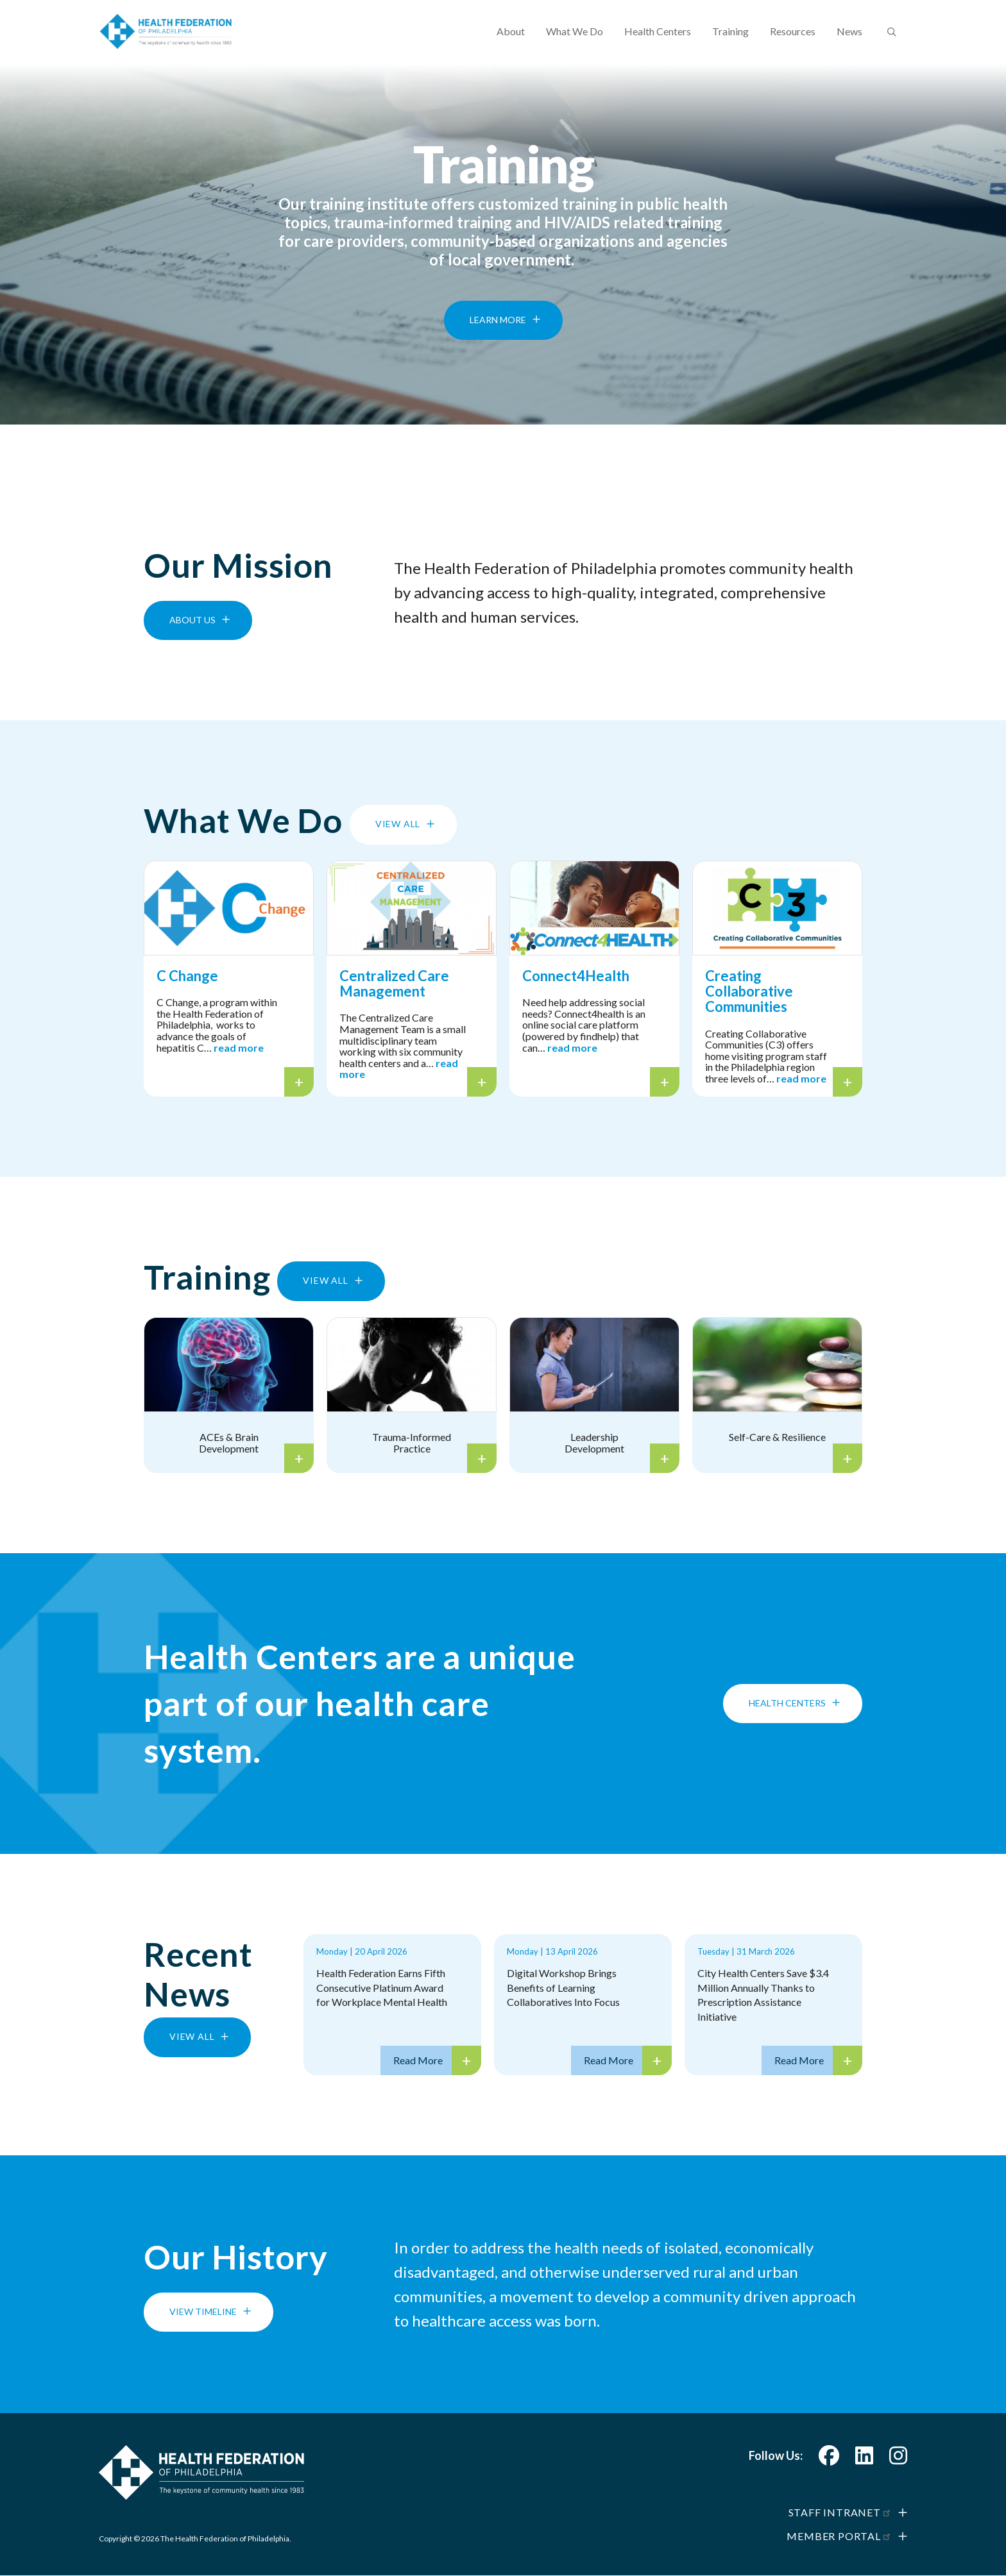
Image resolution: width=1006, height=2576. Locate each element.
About (511, 42)
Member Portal (839, 2536)
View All (397, 823)
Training (730, 42)
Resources (792, 42)
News (849, 42)
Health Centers (657, 42)
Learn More (498, 339)
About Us (192, 619)
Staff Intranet (840, 2512)
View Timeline (203, 2311)
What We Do (574, 42)
